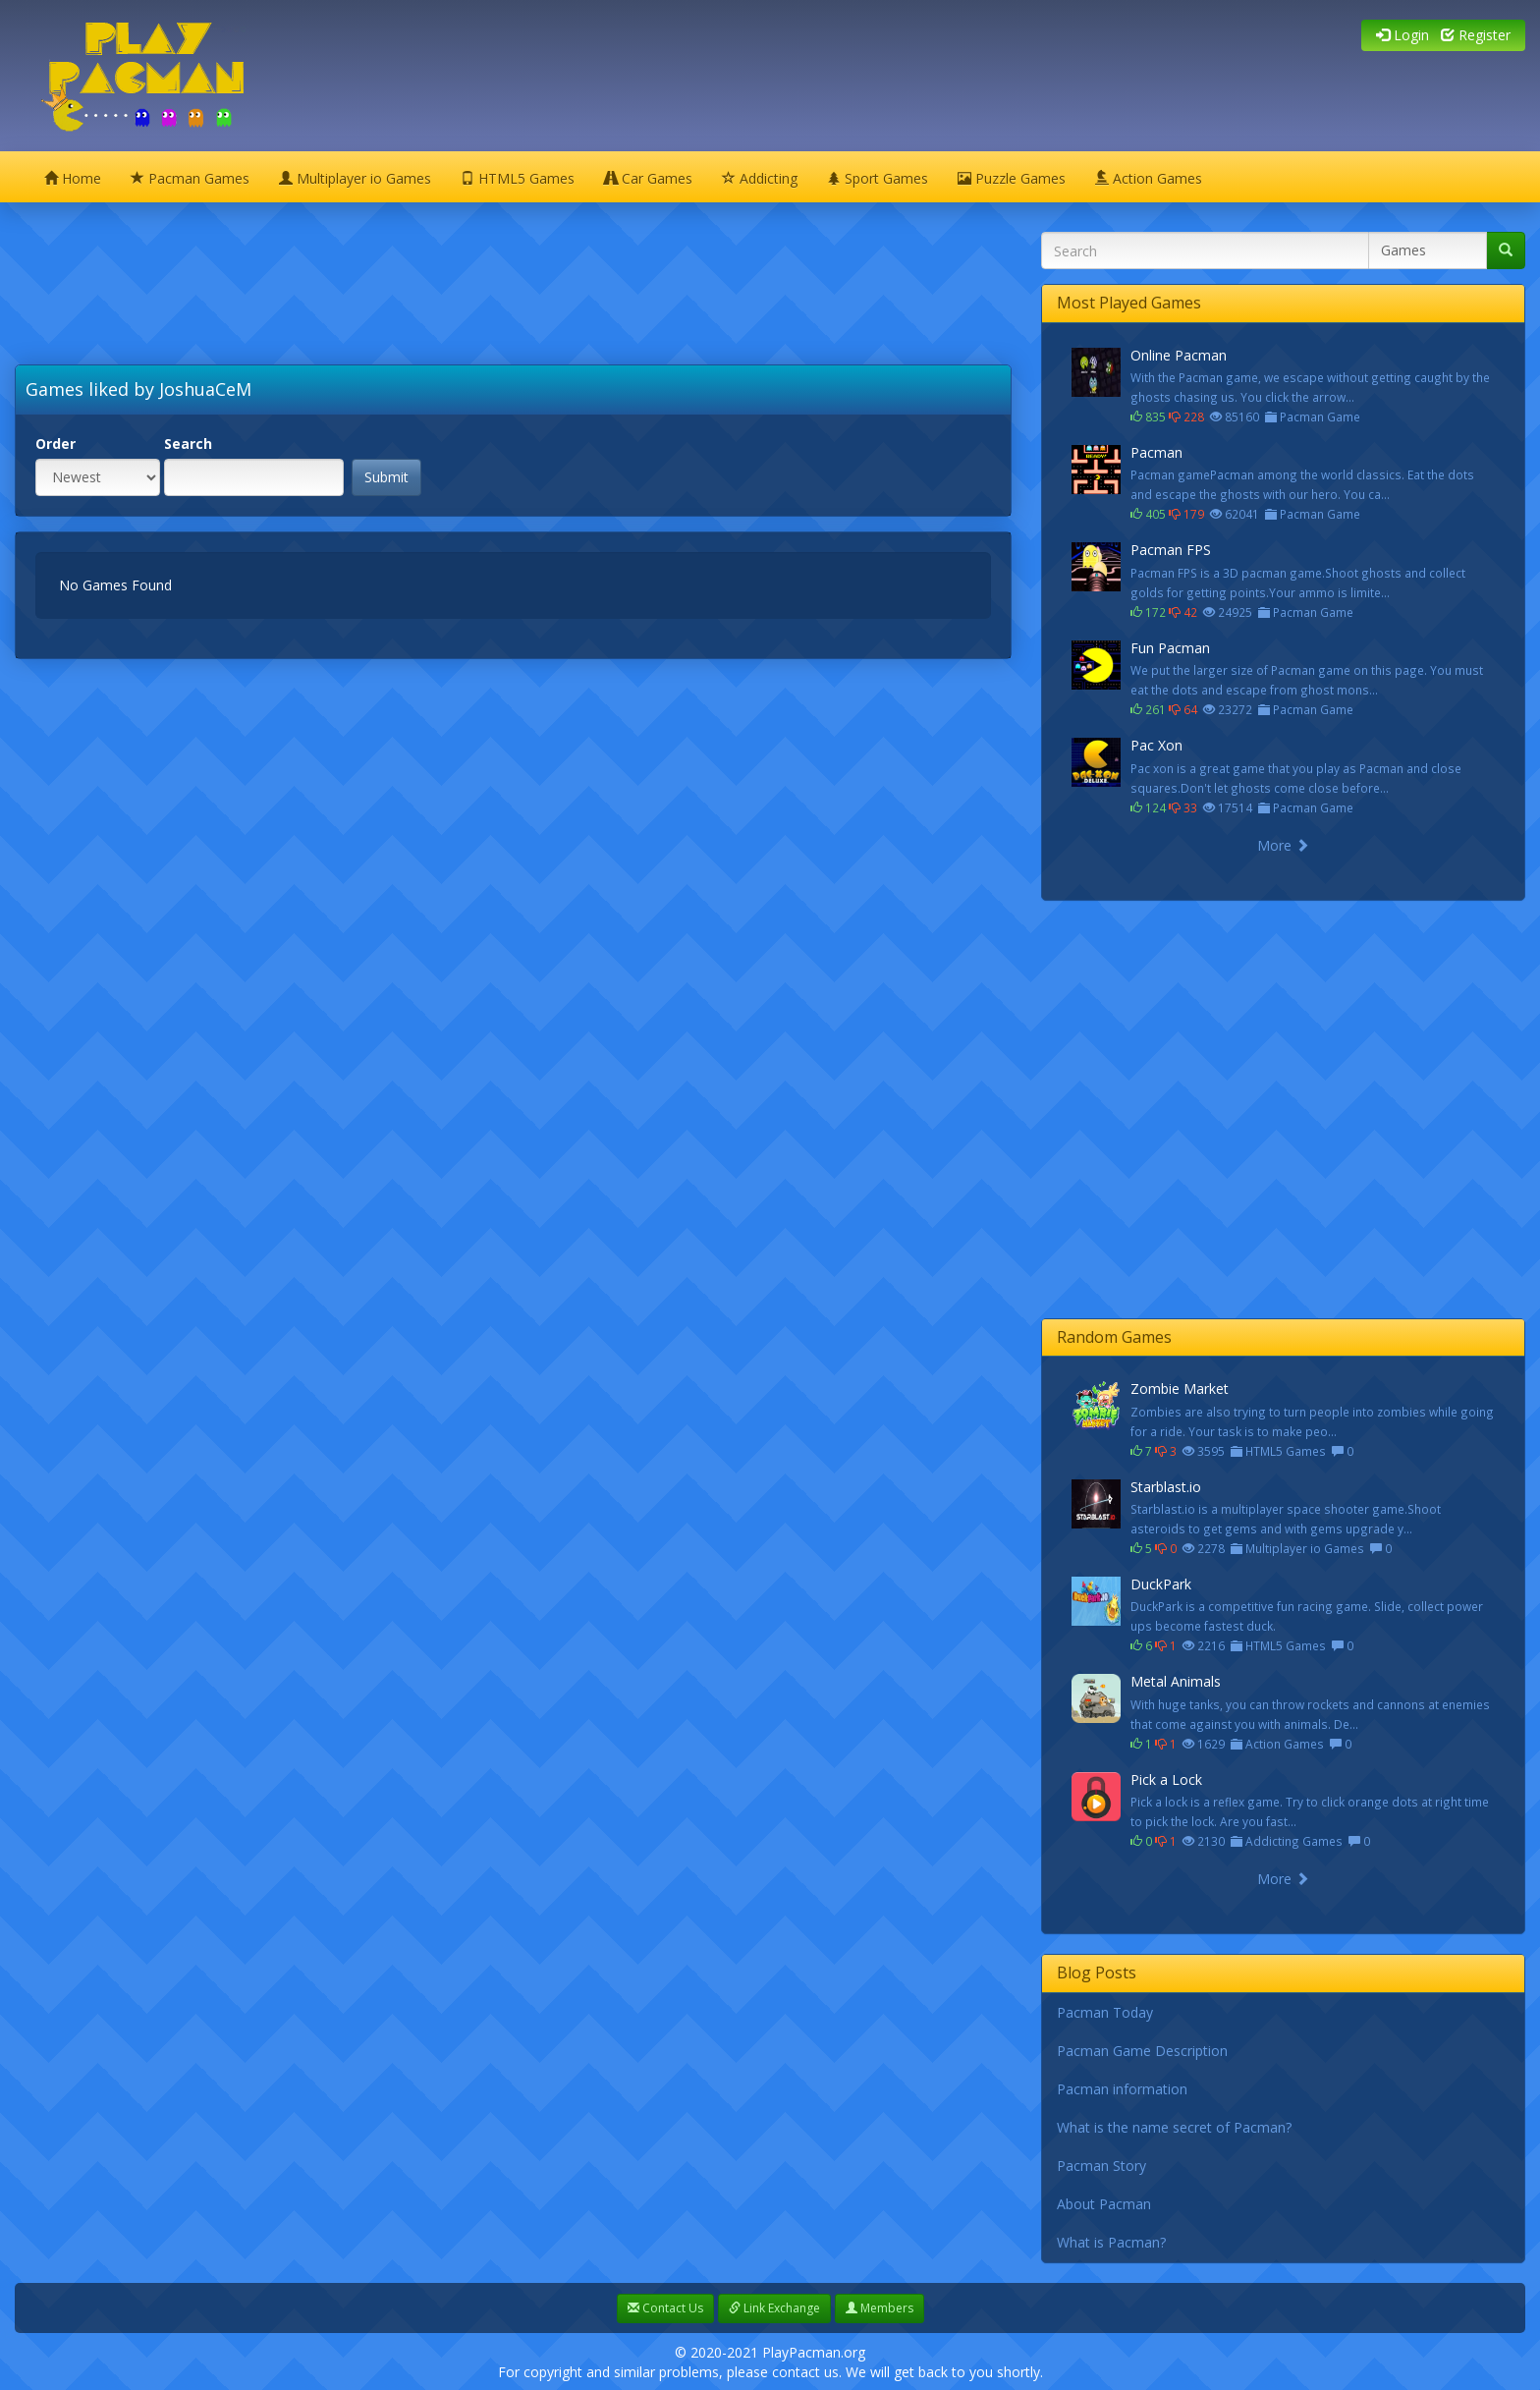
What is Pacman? (1111, 2242)
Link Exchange (774, 2308)
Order (55, 443)
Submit (386, 477)
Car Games (648, 178)
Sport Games (877, 178)
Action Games (1148, 178)
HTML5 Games (518, 178)
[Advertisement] (461, 296)
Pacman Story (1101, 2165)
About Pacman (1104, 2204)
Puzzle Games (1012, 178)
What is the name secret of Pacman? (1174, 2127)
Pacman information (1122, 2089)
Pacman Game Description (1142, 2050)
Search (188, 443)
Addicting (760, 178)
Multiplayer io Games (355, 178)
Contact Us (665, 2308)
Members (879, 2308)
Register (1476, 35)
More (1283, 845)
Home (72, 178)
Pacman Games (190, 178)
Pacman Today (1105, 2012)
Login (1402, 35)
